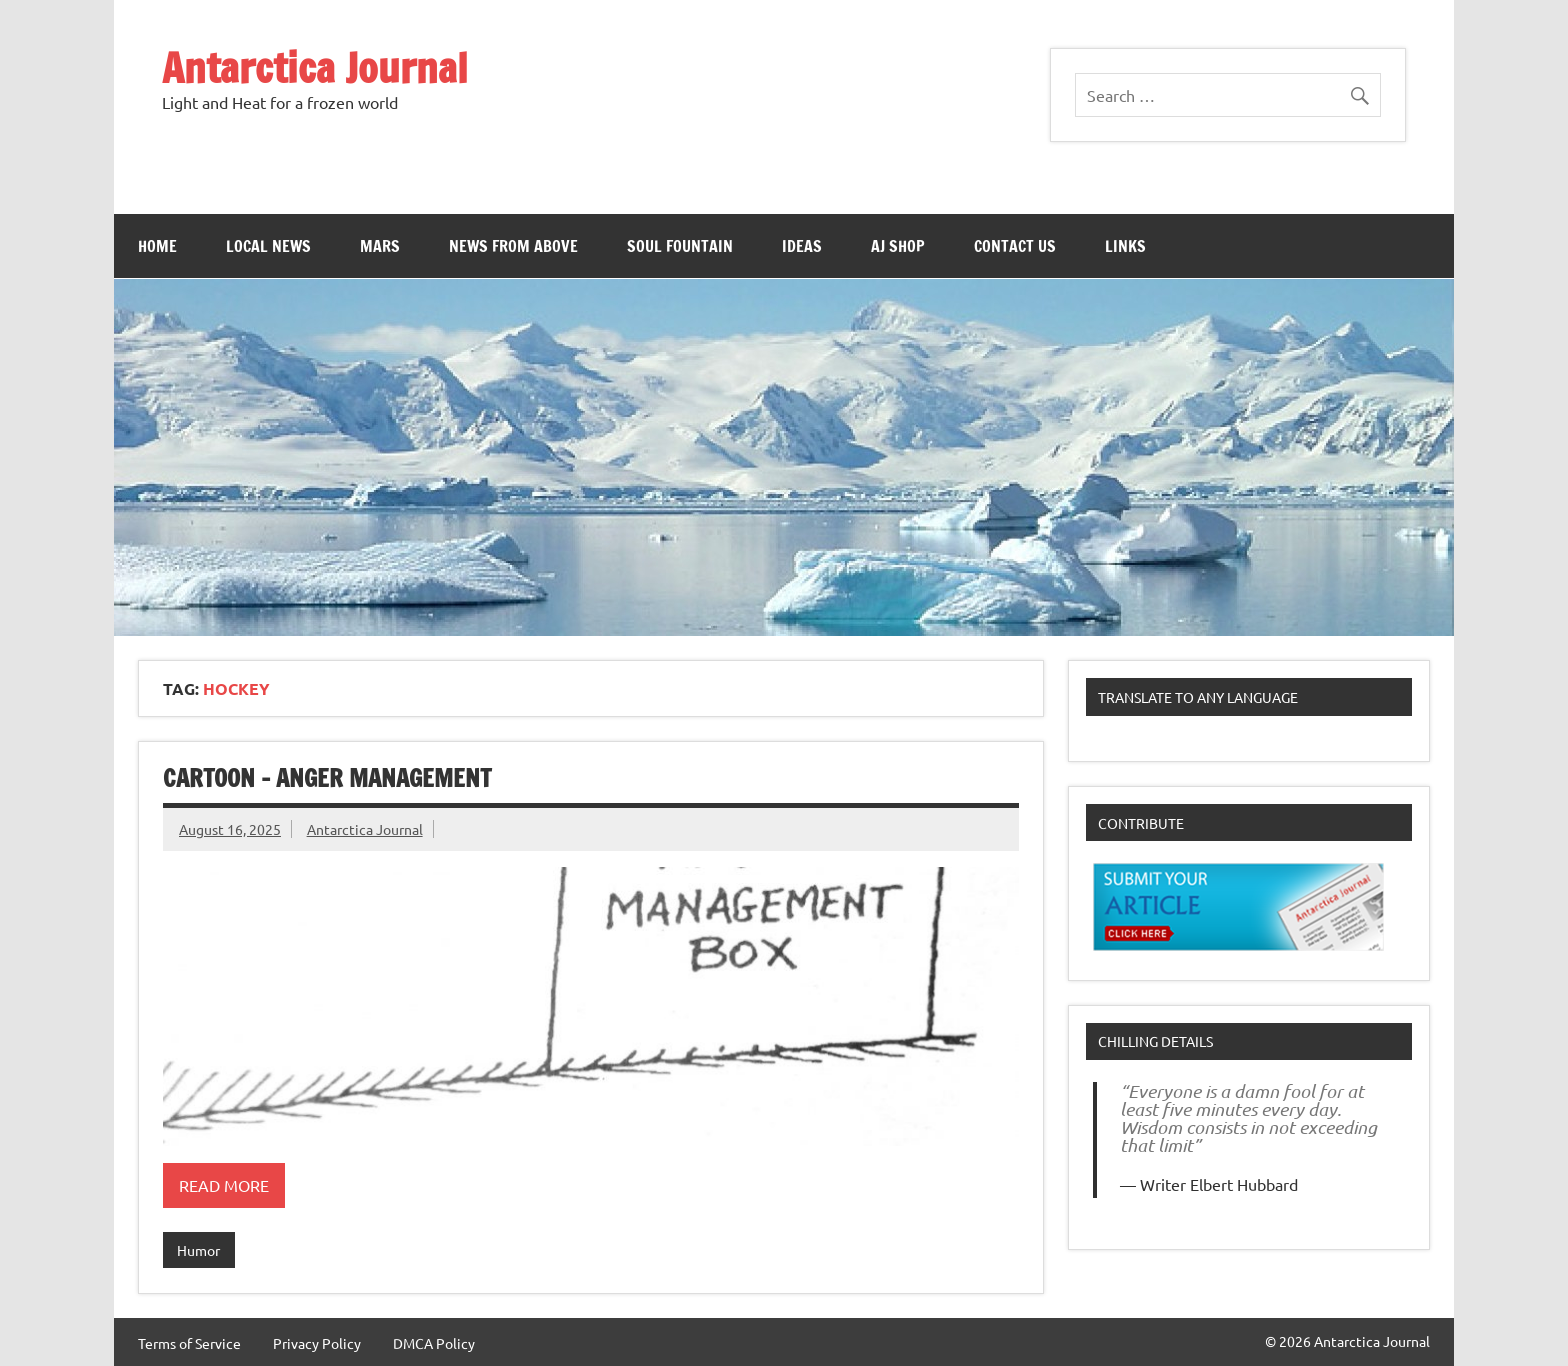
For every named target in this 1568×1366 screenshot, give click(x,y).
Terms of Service (189, 1343)
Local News (268, 246)
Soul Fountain (680, 246)
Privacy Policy (317, 1343)
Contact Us (1015, 246)
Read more (224, 1185)
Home (157, 246)
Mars (380, 246)
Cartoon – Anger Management (327, 778)
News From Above (513, 246)
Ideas (802, 246)
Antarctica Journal (315, 67)
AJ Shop (898, 246)
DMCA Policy (434, 1343)
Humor (198, 1250)
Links (1125, 246)
